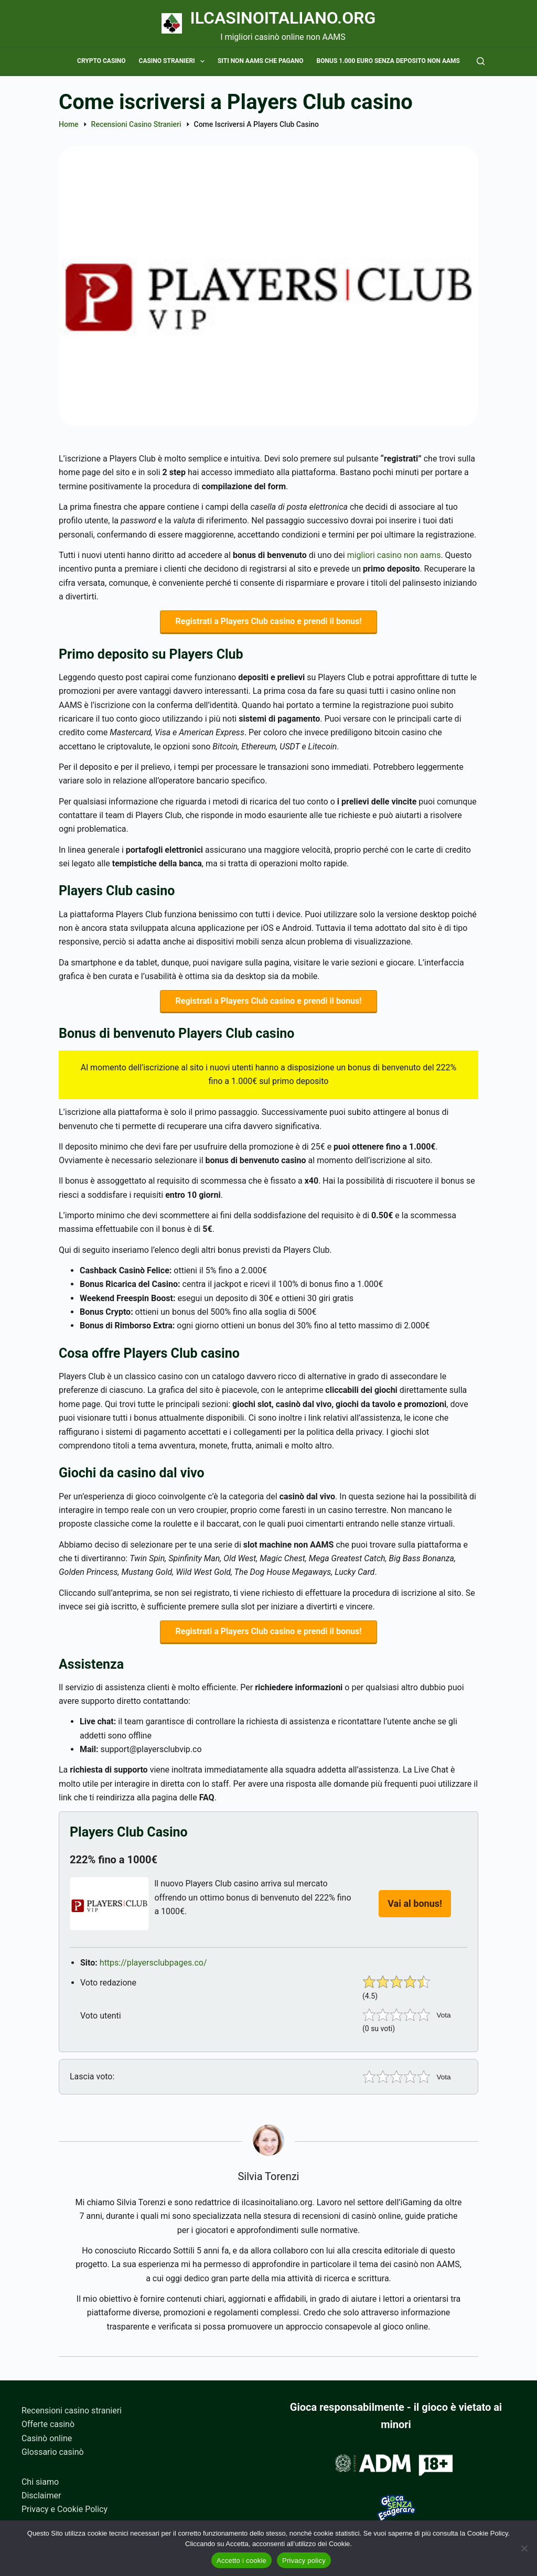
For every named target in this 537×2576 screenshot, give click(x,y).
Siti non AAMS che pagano (261, 61)
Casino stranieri (174, 61)
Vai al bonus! (415, 1911)
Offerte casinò (48, 2425)
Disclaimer (41, 2495)
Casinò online (47, 2438)
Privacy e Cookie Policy (65, 2510)
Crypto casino (101, 61)
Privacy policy (304, 2560)
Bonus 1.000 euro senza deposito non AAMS (388, 61)
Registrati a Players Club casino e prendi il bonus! (269, 623)
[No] (524, 2548)
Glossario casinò (53, 2452)
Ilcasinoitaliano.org (283, 18)
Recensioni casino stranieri (72, 2411)
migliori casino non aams (394, 555)
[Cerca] (481, 61)
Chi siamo (40, 2482)
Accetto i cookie (241, 2560)
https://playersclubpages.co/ (153, 1971)
